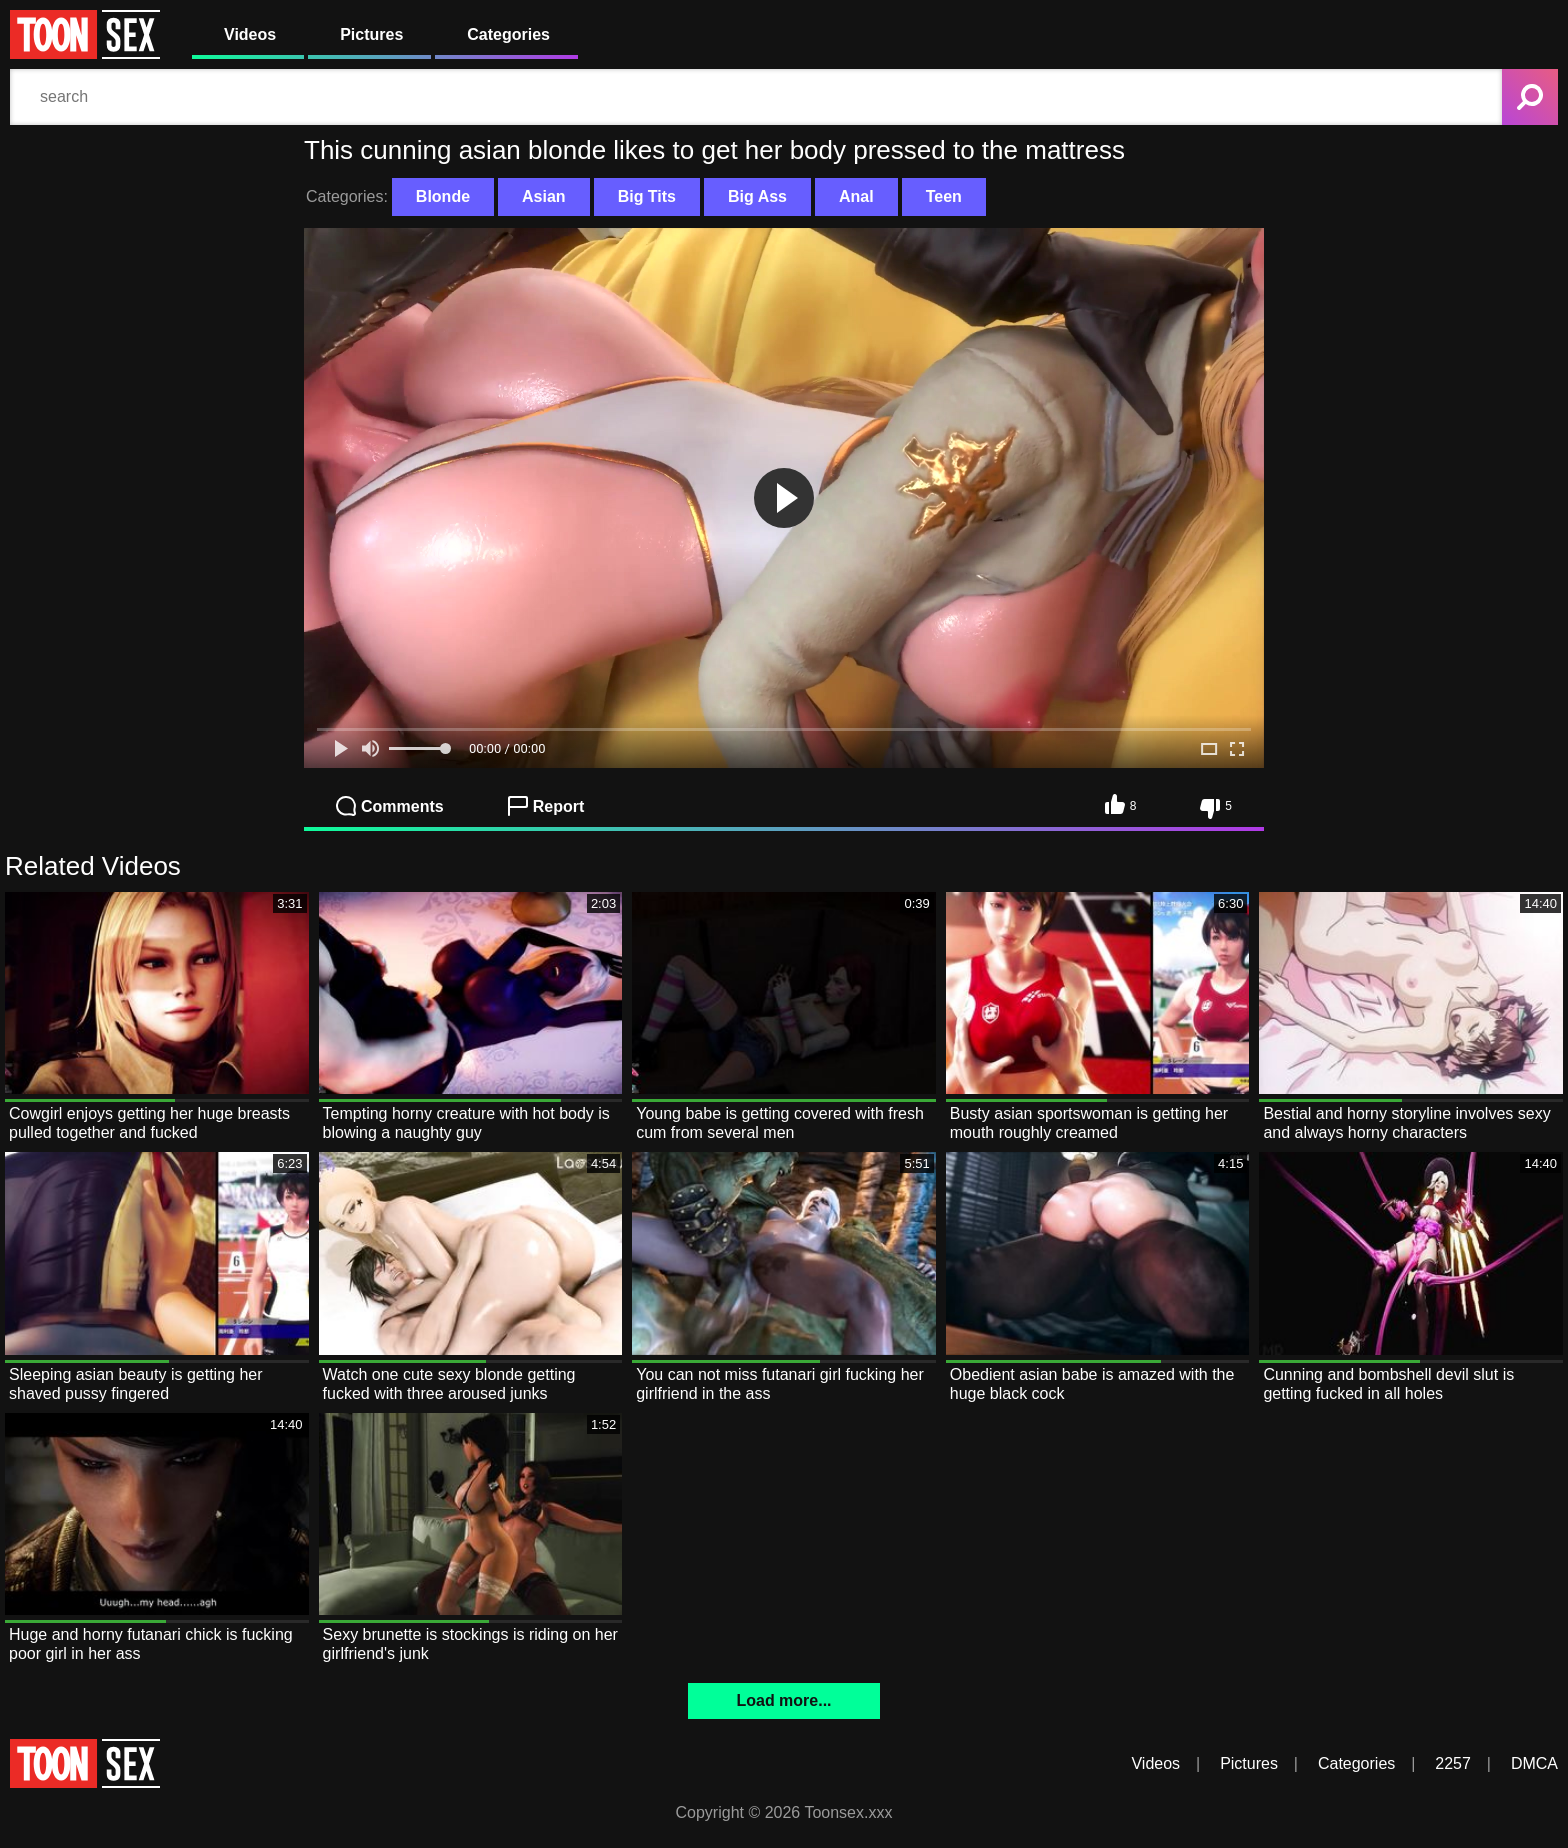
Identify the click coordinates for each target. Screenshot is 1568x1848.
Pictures (371, 34)
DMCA (1534, 1763)
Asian (544, 196)
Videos (250, 34)
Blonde (443, 196)
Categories (508, 34)
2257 (1453, 1763)
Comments (390, 806)
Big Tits (647, 196)
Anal (856, 196)
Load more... (783, 1700)
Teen (944, 196)
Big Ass (757, 196)
